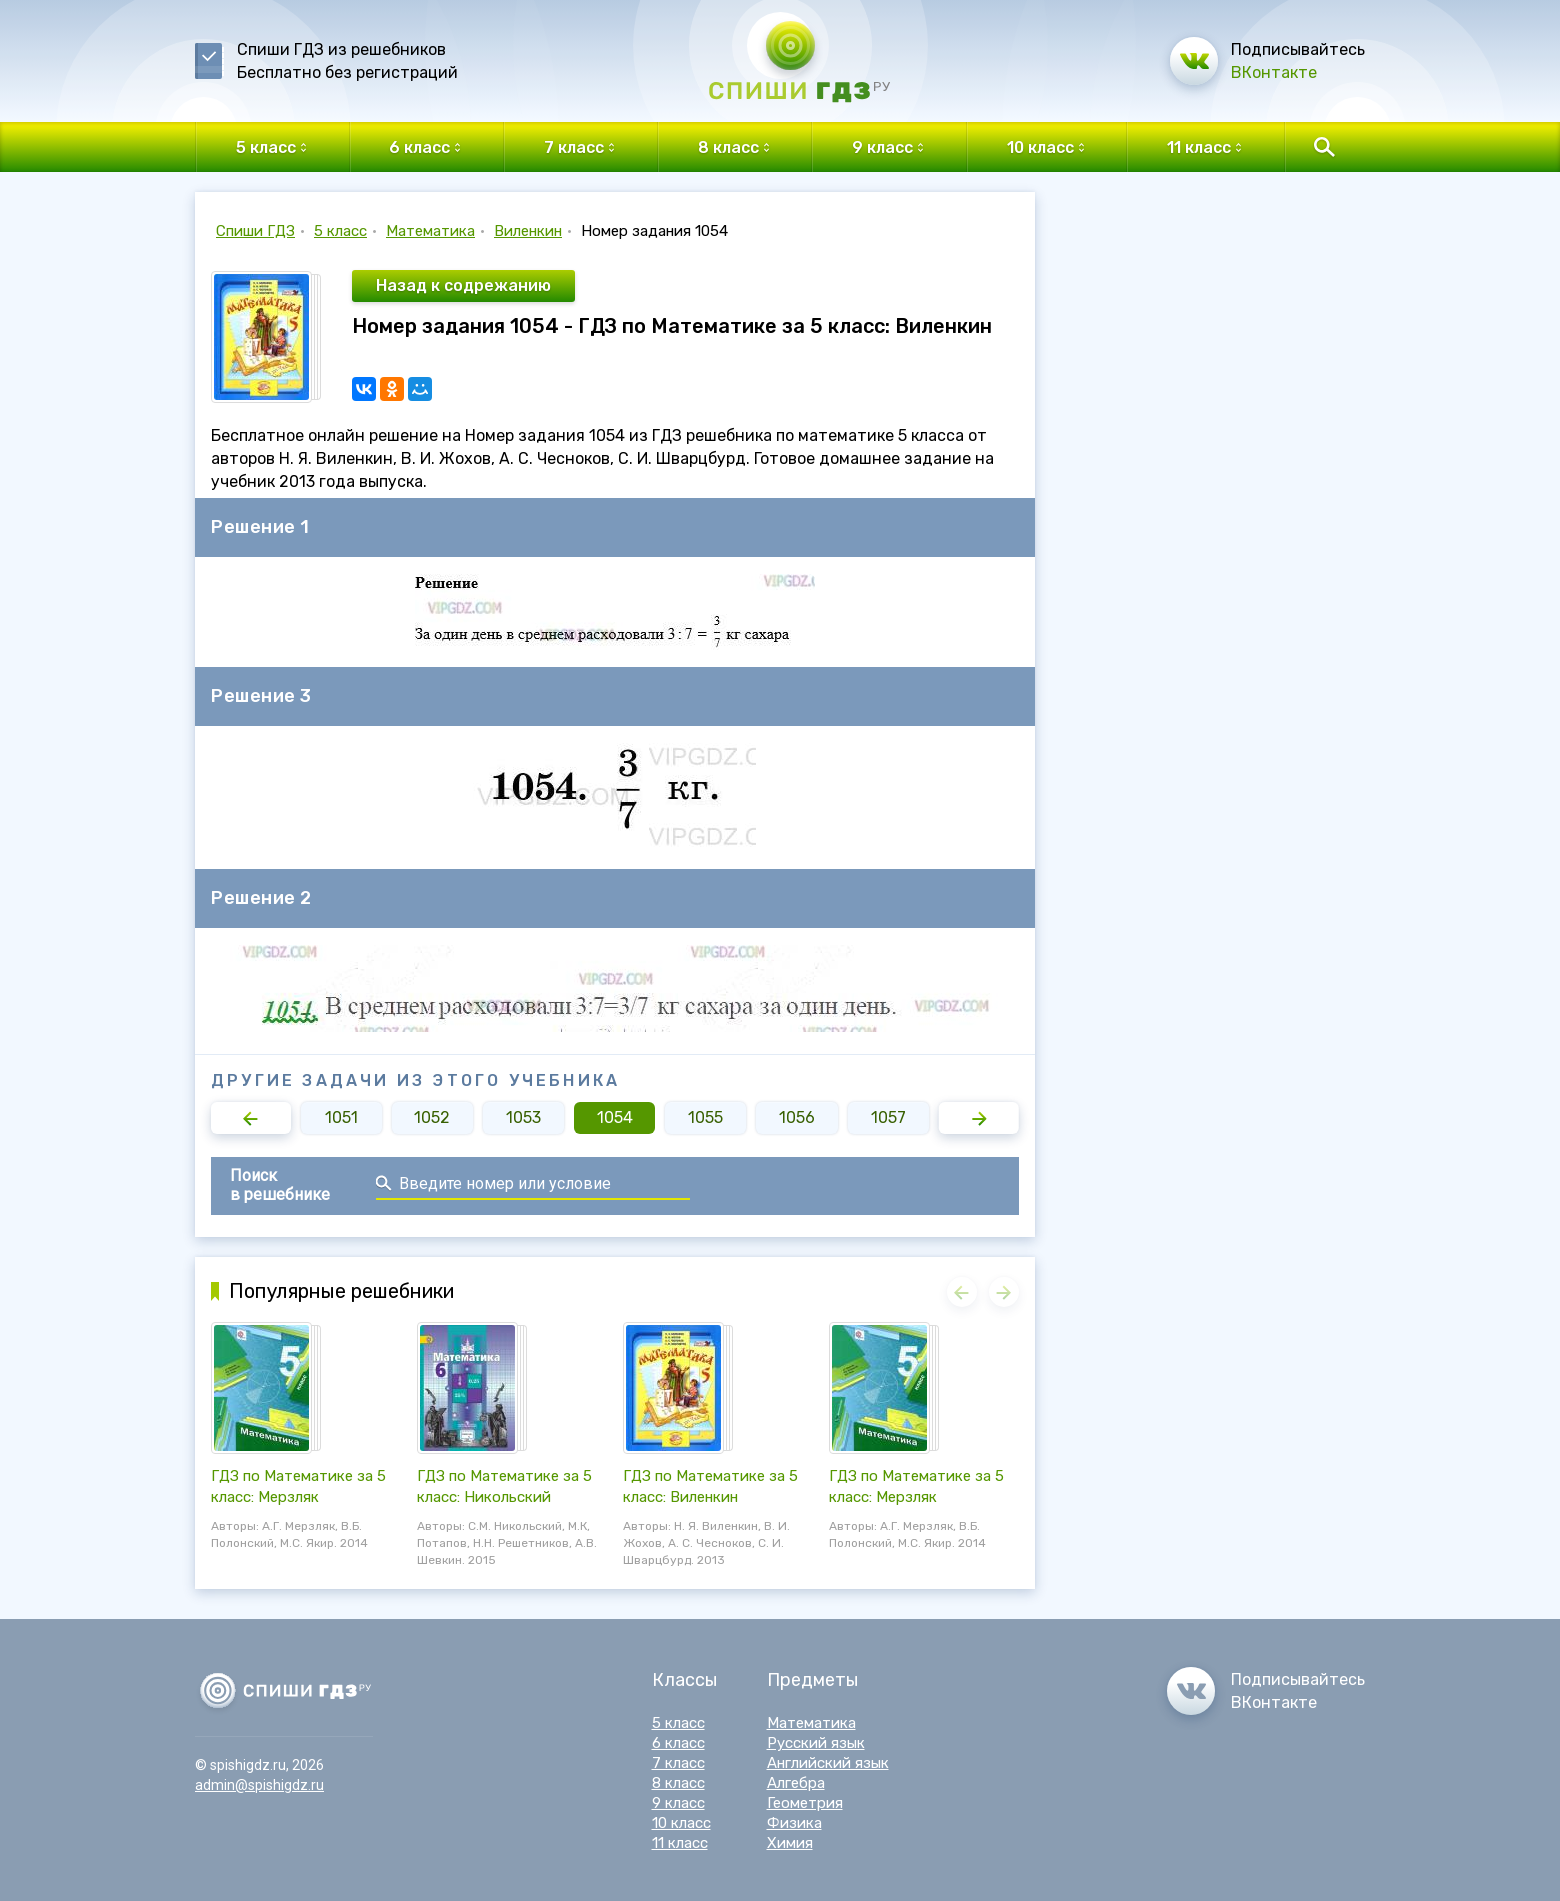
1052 (432, 1117)
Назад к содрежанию (463, 285)
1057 (888, 1117)
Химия (790, 1843)
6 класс (678, 1743)
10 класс (681, 1823)
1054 (615, 1117)
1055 (705, 1117)
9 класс (678, 1803)
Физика (794, 1823)
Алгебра (796, 1783)
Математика (430, 231)
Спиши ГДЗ (255, 231)
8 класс (678, 1783)
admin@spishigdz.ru (259, 1785)
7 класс (678, 1763)
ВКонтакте (1274, 72)
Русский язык (816, 1743)
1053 (523, 1117)
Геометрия (805, 1803)
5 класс (340, 231)
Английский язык (828, 1763)
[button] (251, 1118)
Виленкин (528, 231)
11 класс (680, 1843)
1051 (341, 1117)
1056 (797, 1117)
